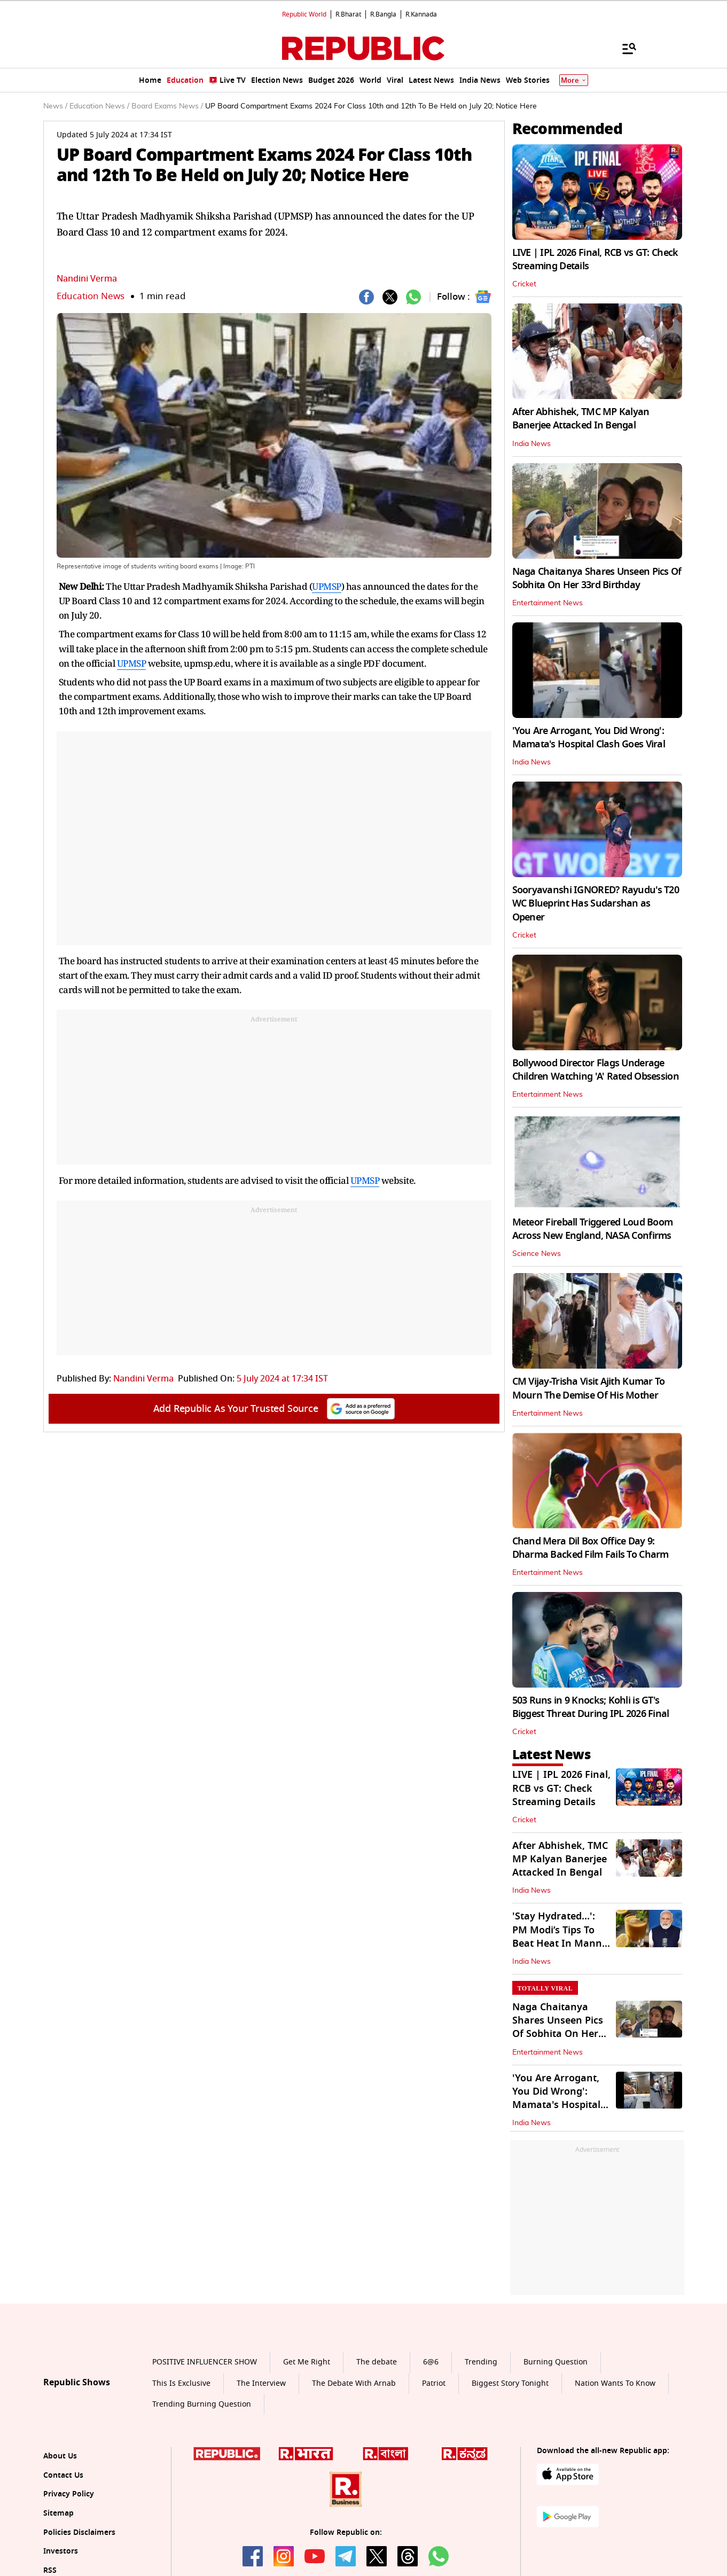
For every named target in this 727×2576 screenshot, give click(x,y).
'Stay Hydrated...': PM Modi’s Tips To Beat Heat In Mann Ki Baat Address (557, 1936)
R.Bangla (383, 14)
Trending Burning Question (201, 2404)
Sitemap (58, 2513)
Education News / (99, 106)
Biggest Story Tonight (510, 2383)
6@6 (431, 2362)
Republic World (304, 14)
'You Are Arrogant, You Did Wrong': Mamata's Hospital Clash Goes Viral (589, 737)
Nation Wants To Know (615, 2383)
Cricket (524, 284)
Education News (90, 296)
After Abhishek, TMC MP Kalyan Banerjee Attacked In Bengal (581, 418)
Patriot (433, 2383)
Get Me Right (306, 2362)
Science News (536, 1254)
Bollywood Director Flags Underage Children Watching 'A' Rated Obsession (595, 1069)
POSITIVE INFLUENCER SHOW (204, 2362)
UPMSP (326, 586)
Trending (481, 2362)
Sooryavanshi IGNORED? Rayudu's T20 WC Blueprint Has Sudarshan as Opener (595, 903)
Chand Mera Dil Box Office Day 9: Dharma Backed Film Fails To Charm (590, 1548)
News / (55, 106)
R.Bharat (348, 14)
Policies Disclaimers (79, 2532)
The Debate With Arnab (354, 2383)
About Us (60, 2456)
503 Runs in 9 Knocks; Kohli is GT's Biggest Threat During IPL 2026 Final (590, 1707)
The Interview (261, 2383)
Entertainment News (547, 603)
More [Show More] (574, 80)
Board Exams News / (167, 106)
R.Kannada (421, 14)
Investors (60, 2551)
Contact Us (63, 2475)
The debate (376, 2362)
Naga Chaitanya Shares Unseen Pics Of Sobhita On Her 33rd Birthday (597, 578)
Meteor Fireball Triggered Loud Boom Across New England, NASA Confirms (592, 1229)
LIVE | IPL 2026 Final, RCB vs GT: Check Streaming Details (595, 259)
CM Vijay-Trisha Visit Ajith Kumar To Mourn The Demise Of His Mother (588, 1388)
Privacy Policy (68, 2494)
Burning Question (555, 2362)
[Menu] (624, 48)
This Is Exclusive (181, 2383)
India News (531, 444)
